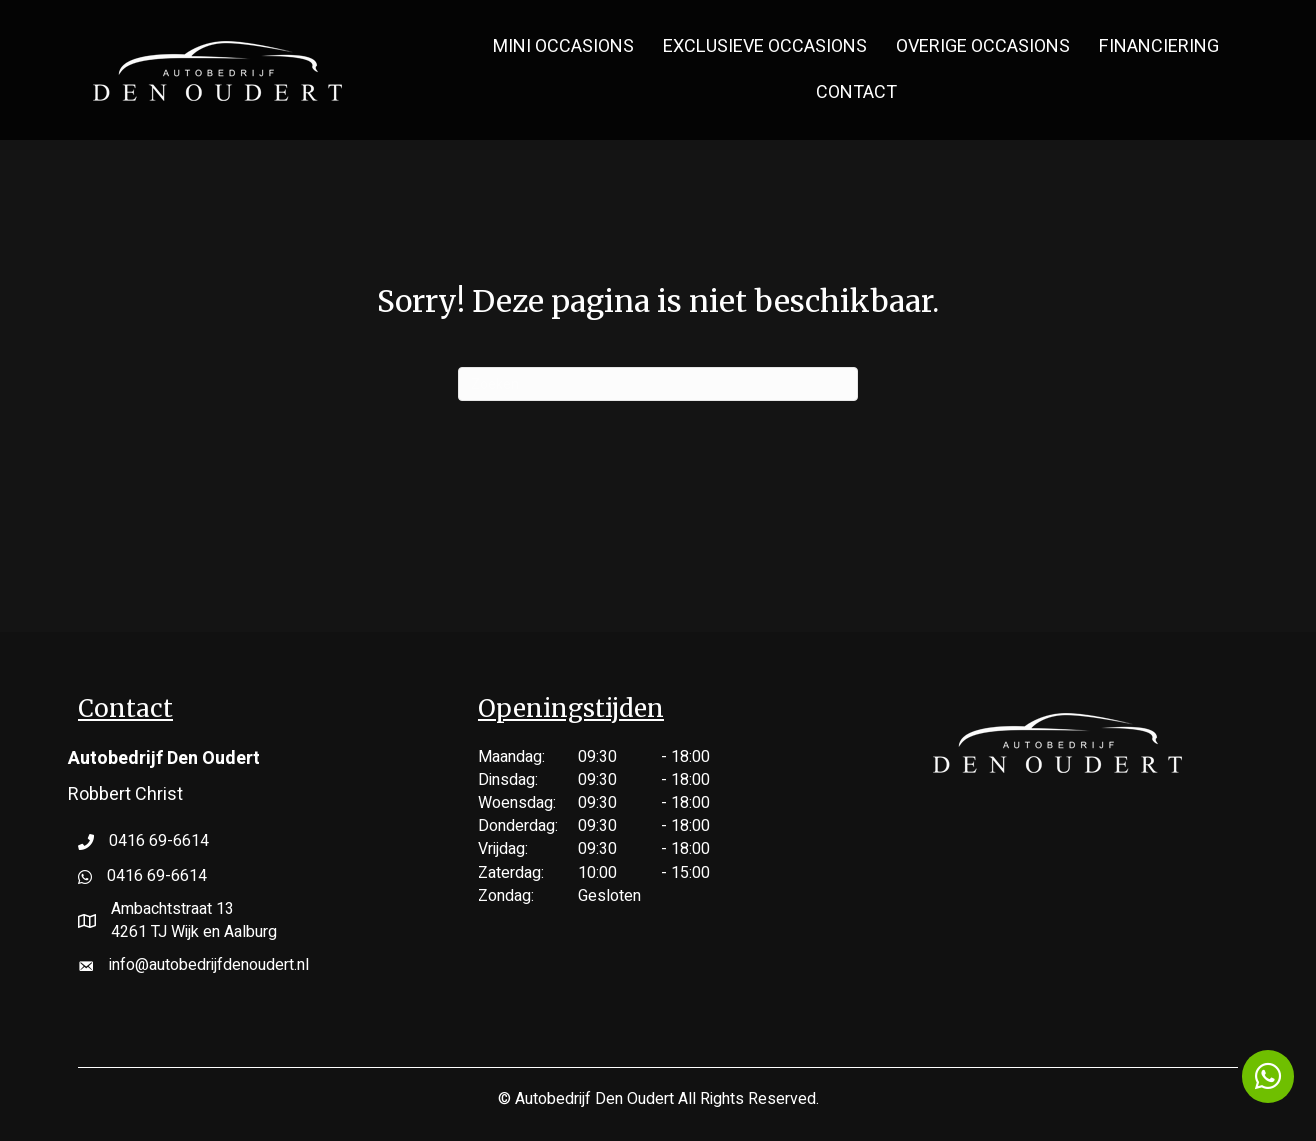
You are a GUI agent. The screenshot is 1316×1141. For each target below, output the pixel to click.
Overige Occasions (983, 46)
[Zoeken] (658, 384)
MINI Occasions (563, 46)
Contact (856, 92)
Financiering (1159, 46)
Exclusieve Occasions (765, 46)
